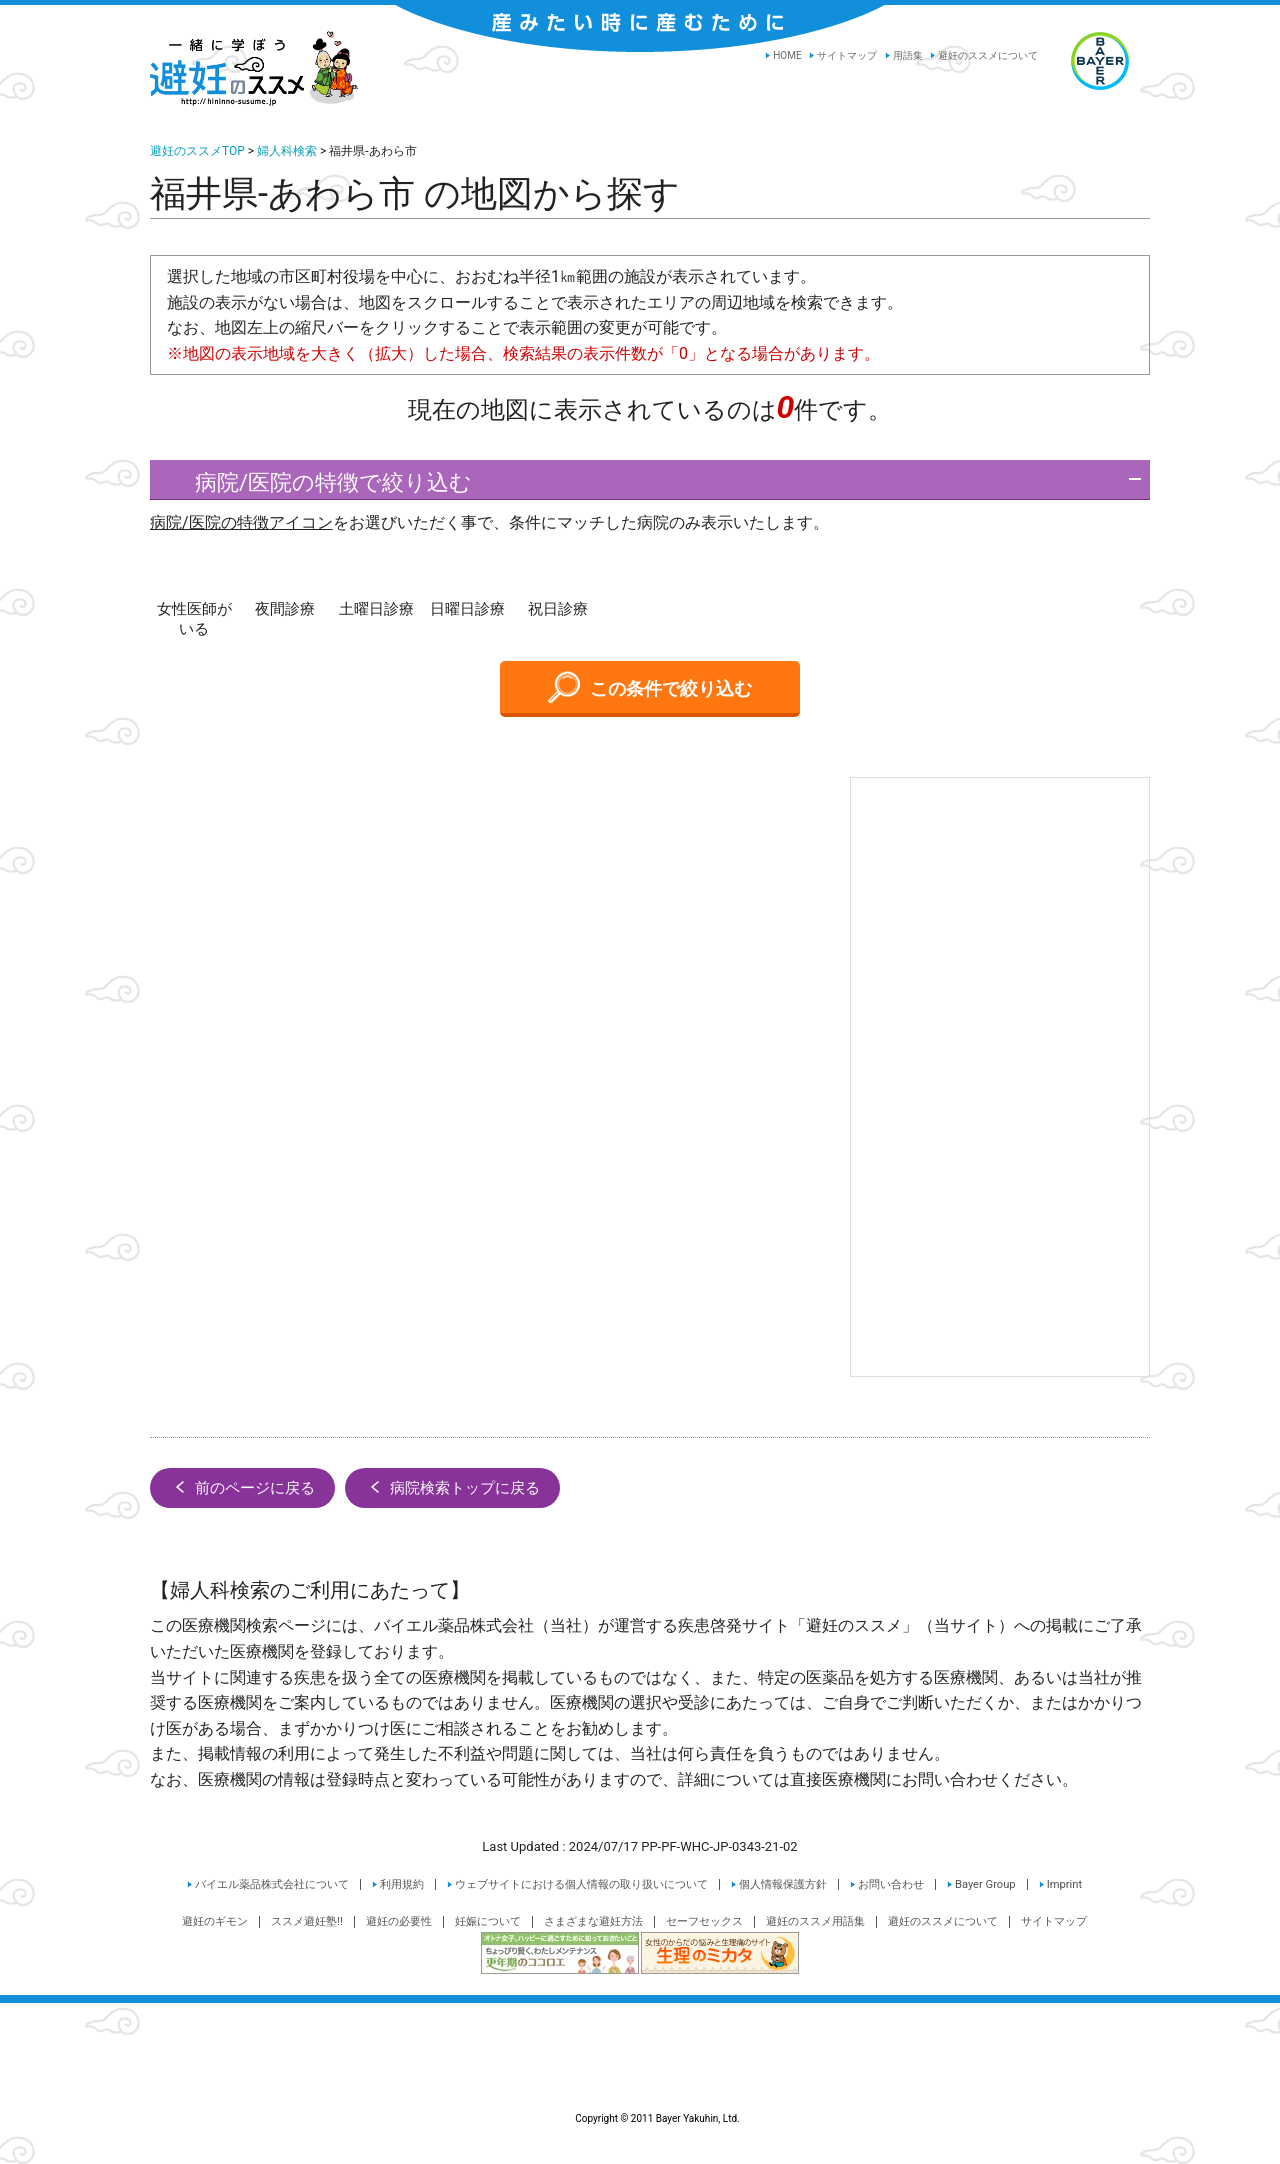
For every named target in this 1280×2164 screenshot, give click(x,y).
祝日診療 (558, 609)
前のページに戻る (242, 1487)
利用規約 (402, 1884)
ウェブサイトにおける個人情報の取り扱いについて (581, 1884)
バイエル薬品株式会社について (272, 1884)
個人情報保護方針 (783, 1884)
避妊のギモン (215, 1921)
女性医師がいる (194, 619)
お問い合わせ (891, 1884)
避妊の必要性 (399, 1921)
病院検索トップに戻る (452, 1487)
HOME (787, 55)
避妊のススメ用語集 (815, 1921)
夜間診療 (285, 609)
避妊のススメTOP (197, 151)
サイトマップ (847, 55)
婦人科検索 (287, 151)
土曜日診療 (376, 609)
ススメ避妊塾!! (307, 1921)
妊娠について (488, 1921)
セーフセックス (704, 1921)
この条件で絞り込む (650, 687)
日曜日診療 (467, 609)
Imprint (1064, 1884)
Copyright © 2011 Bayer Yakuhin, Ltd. (640, 2071)
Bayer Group (985, 1884)
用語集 (908, 55)
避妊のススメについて (988, 55)
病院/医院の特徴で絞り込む (316, 482)
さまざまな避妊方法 (593, 1921)
